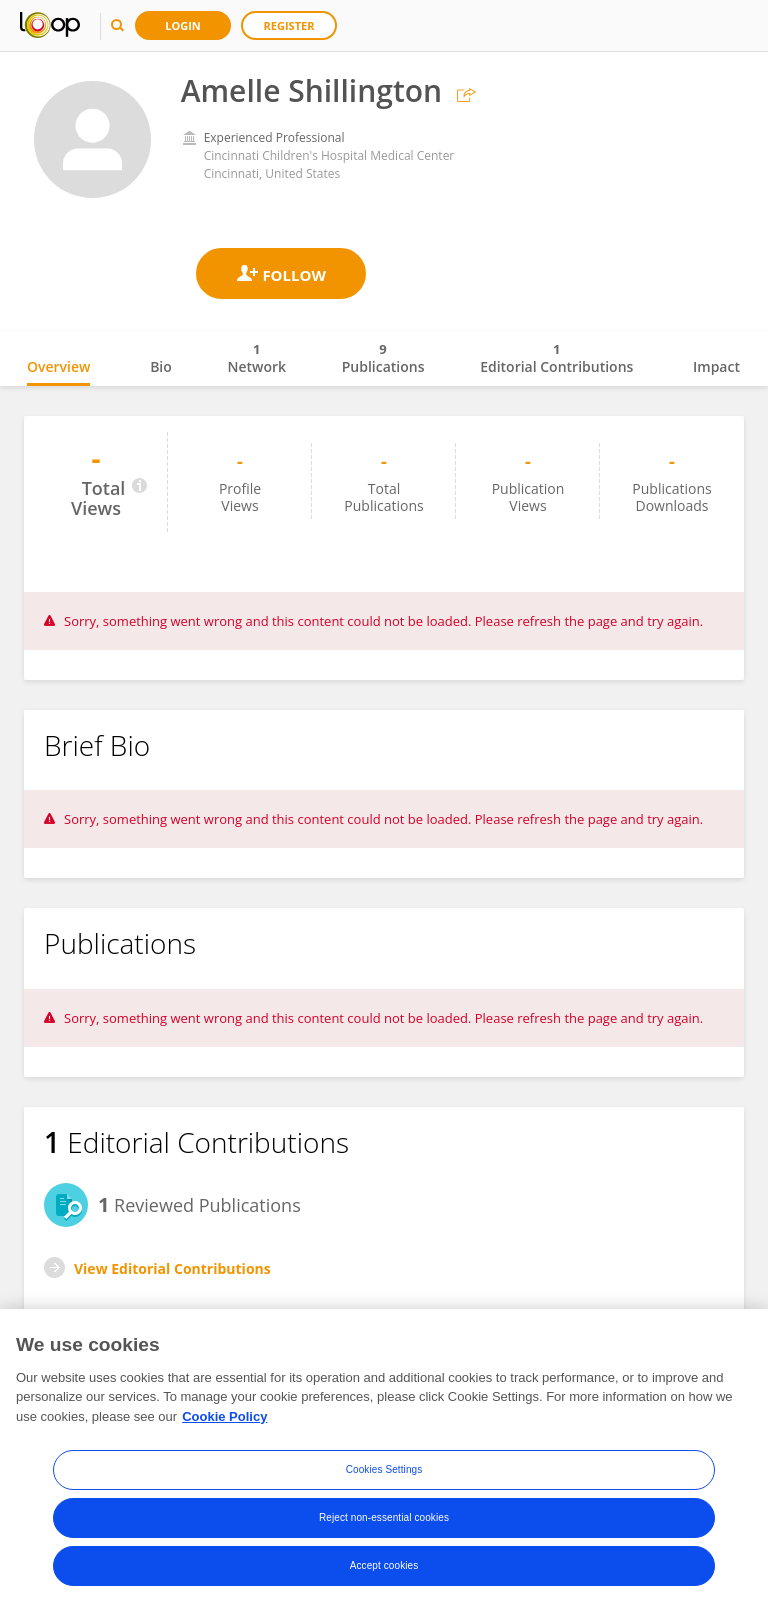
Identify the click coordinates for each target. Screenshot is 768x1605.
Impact (716, 366)
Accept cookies (384, 1572)
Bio (161, 366)
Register (289, 25)
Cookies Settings (384, 1476)
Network (256, 358)
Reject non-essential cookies (384, 1524)
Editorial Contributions (556, 358)
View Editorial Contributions (172, 1268)
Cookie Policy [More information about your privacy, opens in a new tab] (224, 1422)
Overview (58, 366)
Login (183, 25)
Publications (383, 358)
